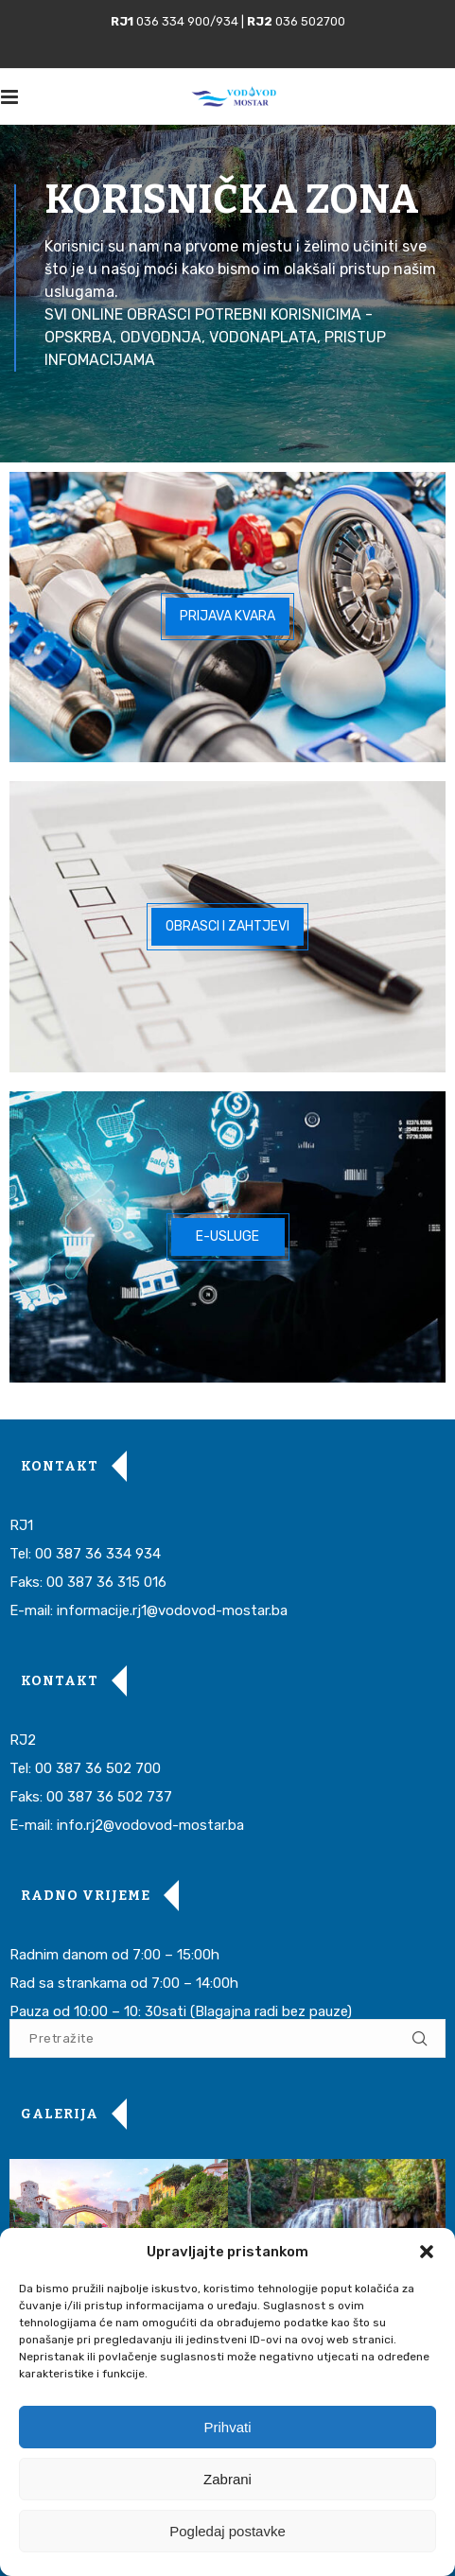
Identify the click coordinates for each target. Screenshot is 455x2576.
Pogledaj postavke (227, 2531)
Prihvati (227, 2427)
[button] (426, 2251)
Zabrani (227, 2479)
